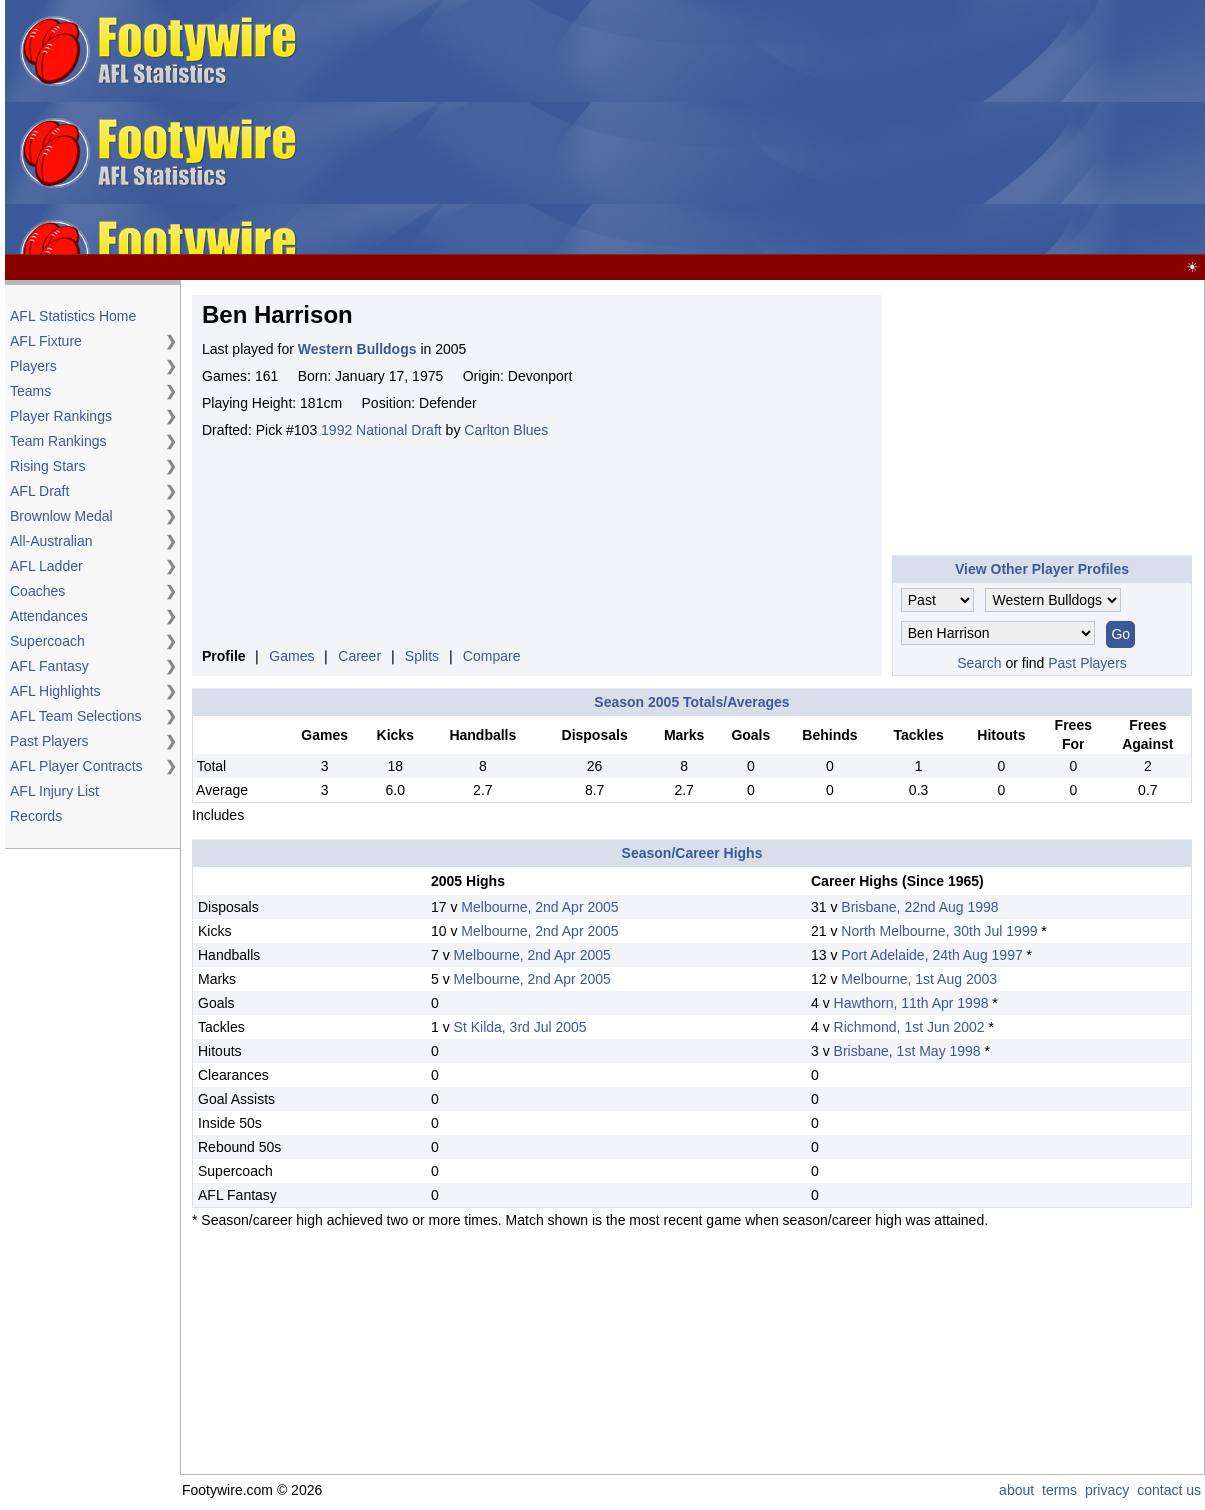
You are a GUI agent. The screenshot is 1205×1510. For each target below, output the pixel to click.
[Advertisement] (754, 128)
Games (291, 656)
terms (1059, 1490)
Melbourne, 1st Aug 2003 (919, 979)
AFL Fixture (46, 341)
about (1016, 1490)
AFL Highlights (55, 691)
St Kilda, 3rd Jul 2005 (520, 1027)
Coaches (37, 591)
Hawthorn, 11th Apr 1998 (911, 1003)
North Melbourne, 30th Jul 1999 (939, 931)
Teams (30, 391)
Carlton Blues (506, 430)
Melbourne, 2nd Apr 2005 (539, 907)
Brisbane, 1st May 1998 (907, 1051)
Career (359, 656)
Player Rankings (61, 416)
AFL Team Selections (76, 716)
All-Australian (51, 541)
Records (36, 816)
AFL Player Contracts (76, 766)
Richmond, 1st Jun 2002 (909, 1027)
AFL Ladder (46, 566)
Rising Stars (47, 466)
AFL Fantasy (49, 666)
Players (33, 366)
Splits (422, 656)
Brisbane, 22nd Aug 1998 (919, 907)
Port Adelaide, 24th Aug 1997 (931, 955)
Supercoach (47, 641)
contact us (1169, 1490)
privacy (1107, 1490)
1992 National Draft (381, 430)
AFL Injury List (54, 791)
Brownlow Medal (61, 516)
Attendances (49, 616)
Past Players (49, 741)
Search (979, 663)
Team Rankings (58, 441)
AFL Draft (39, 491)
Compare (492, 656)
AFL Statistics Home (73, 316)
